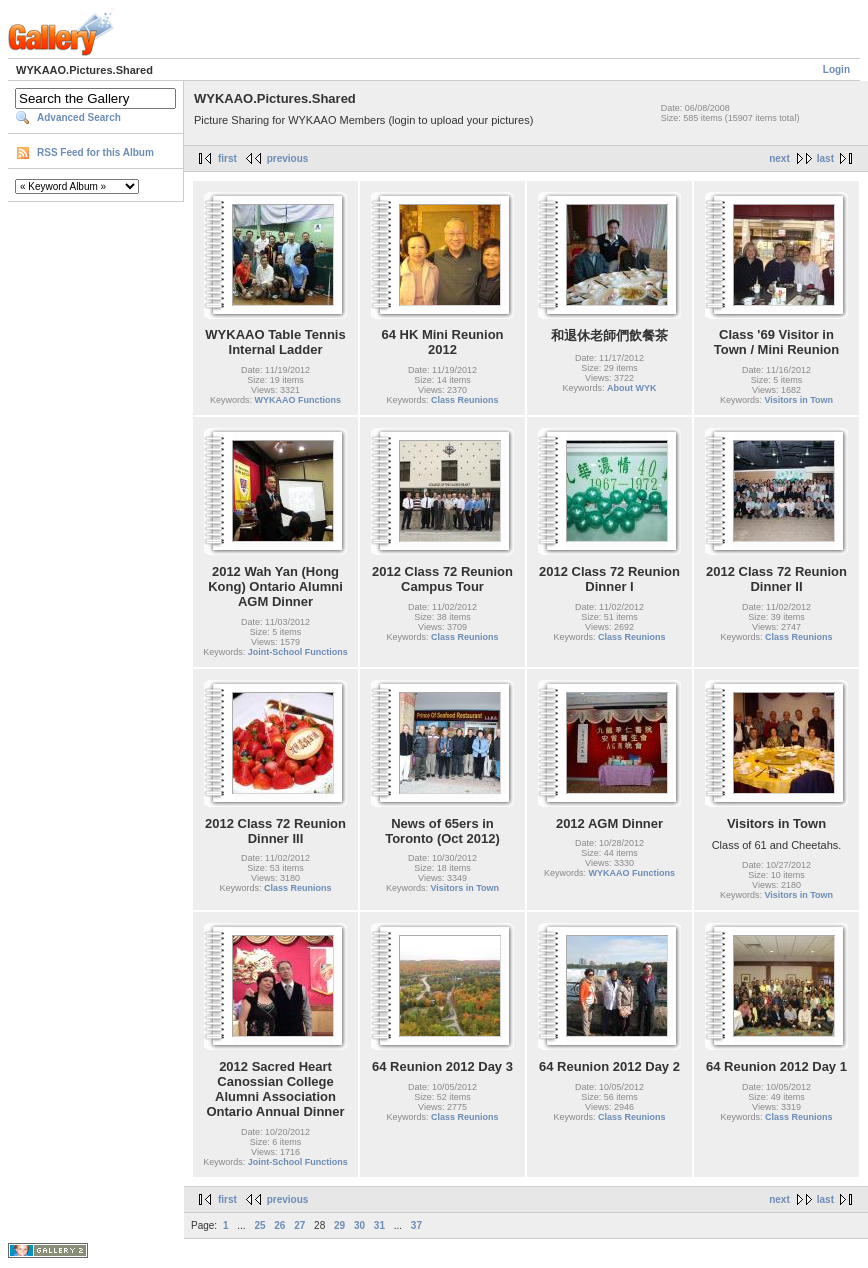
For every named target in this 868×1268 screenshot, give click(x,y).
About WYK (632, 388)
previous (288, 158)
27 (299, 1225)
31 (379, 1225)
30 (359, 1225)
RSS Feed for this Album (95, 152)
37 (416, 1225)
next (779, 158)
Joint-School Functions (298, 652)
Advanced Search (79, 117)
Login (836, 69)
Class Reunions (465, 400)
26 (279, 1225)
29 (339, 1225)
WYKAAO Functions (298, 400)
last (825, 158)
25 (259, 1225)
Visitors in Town (798, 400)
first (227, 158)
